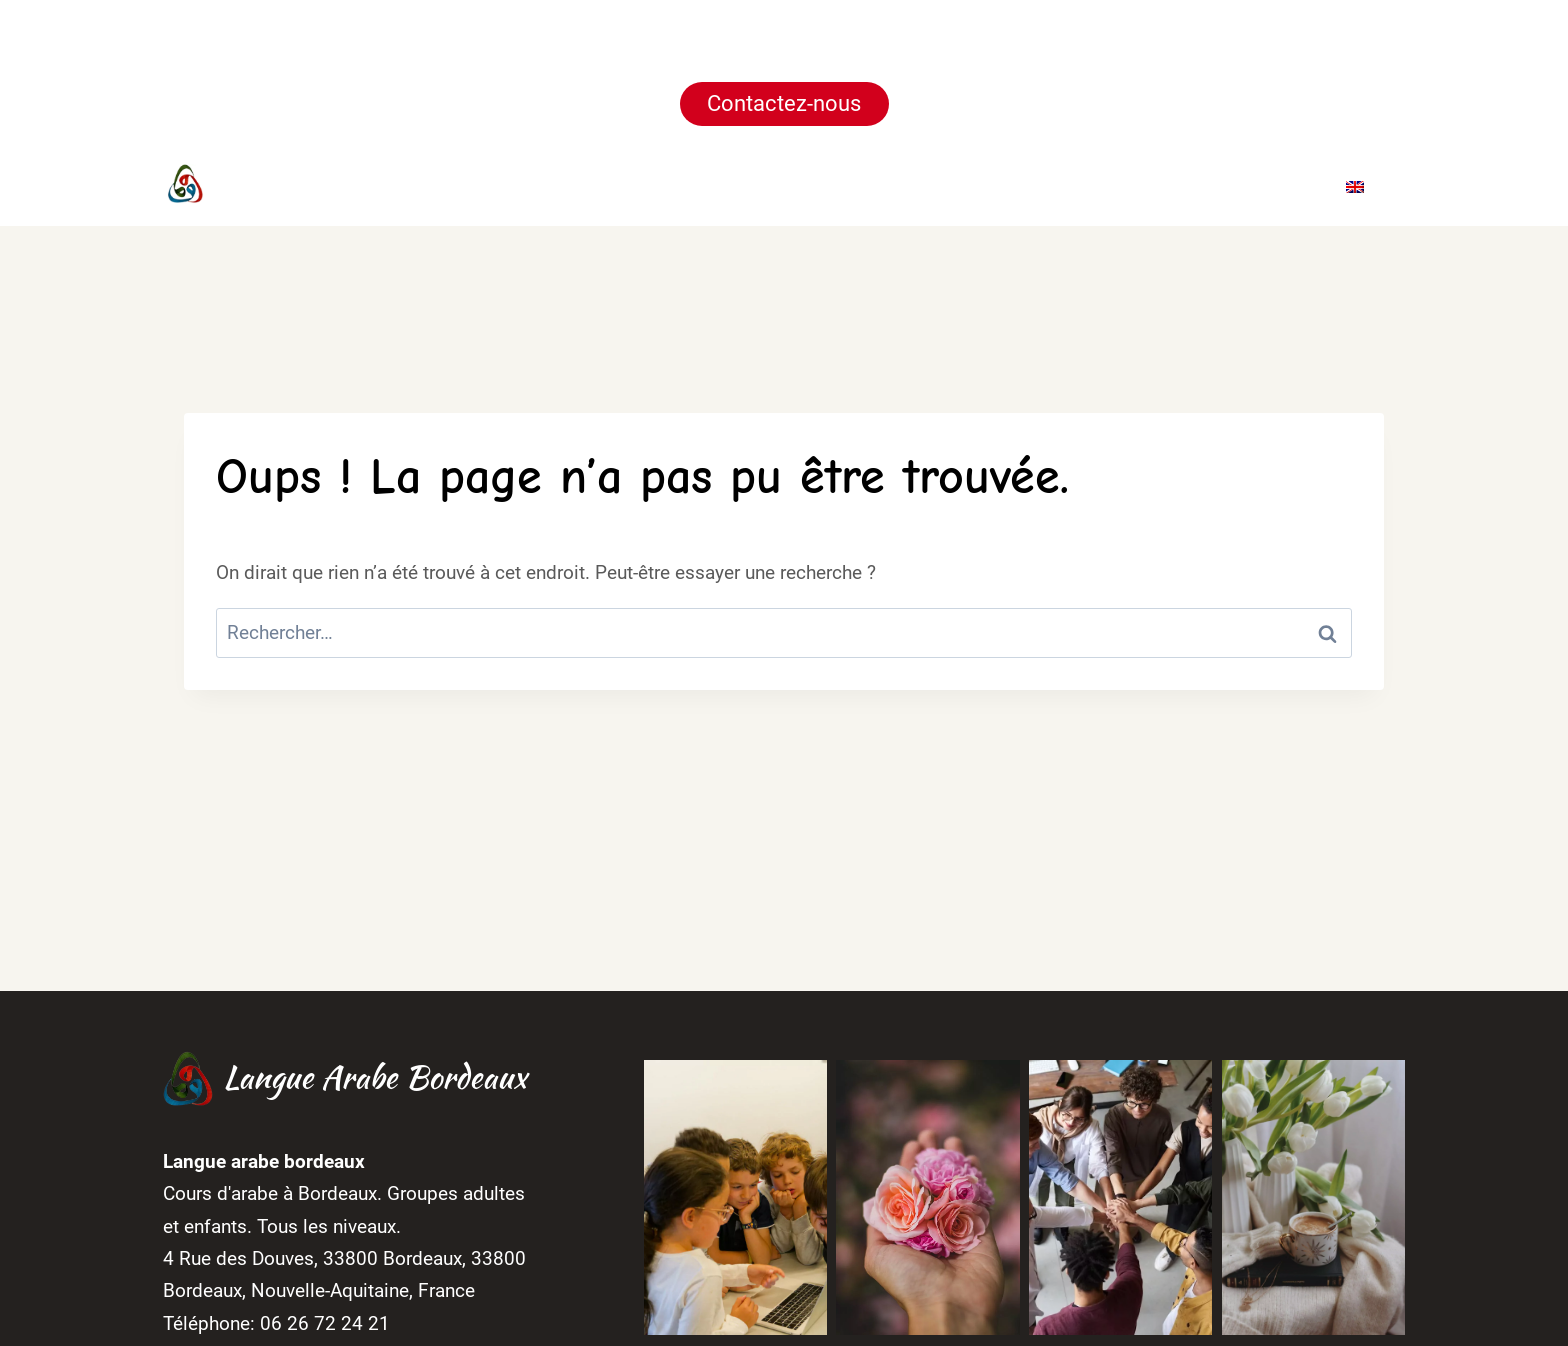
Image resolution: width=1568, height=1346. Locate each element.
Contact (1276, 185)
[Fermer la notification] (1536, 73)
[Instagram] (582, 186)
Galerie (1105, 185)
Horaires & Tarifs (962, 185)
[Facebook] (544, 186)
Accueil (692, 185)
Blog (1189, 185)
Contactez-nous (784, 103)
